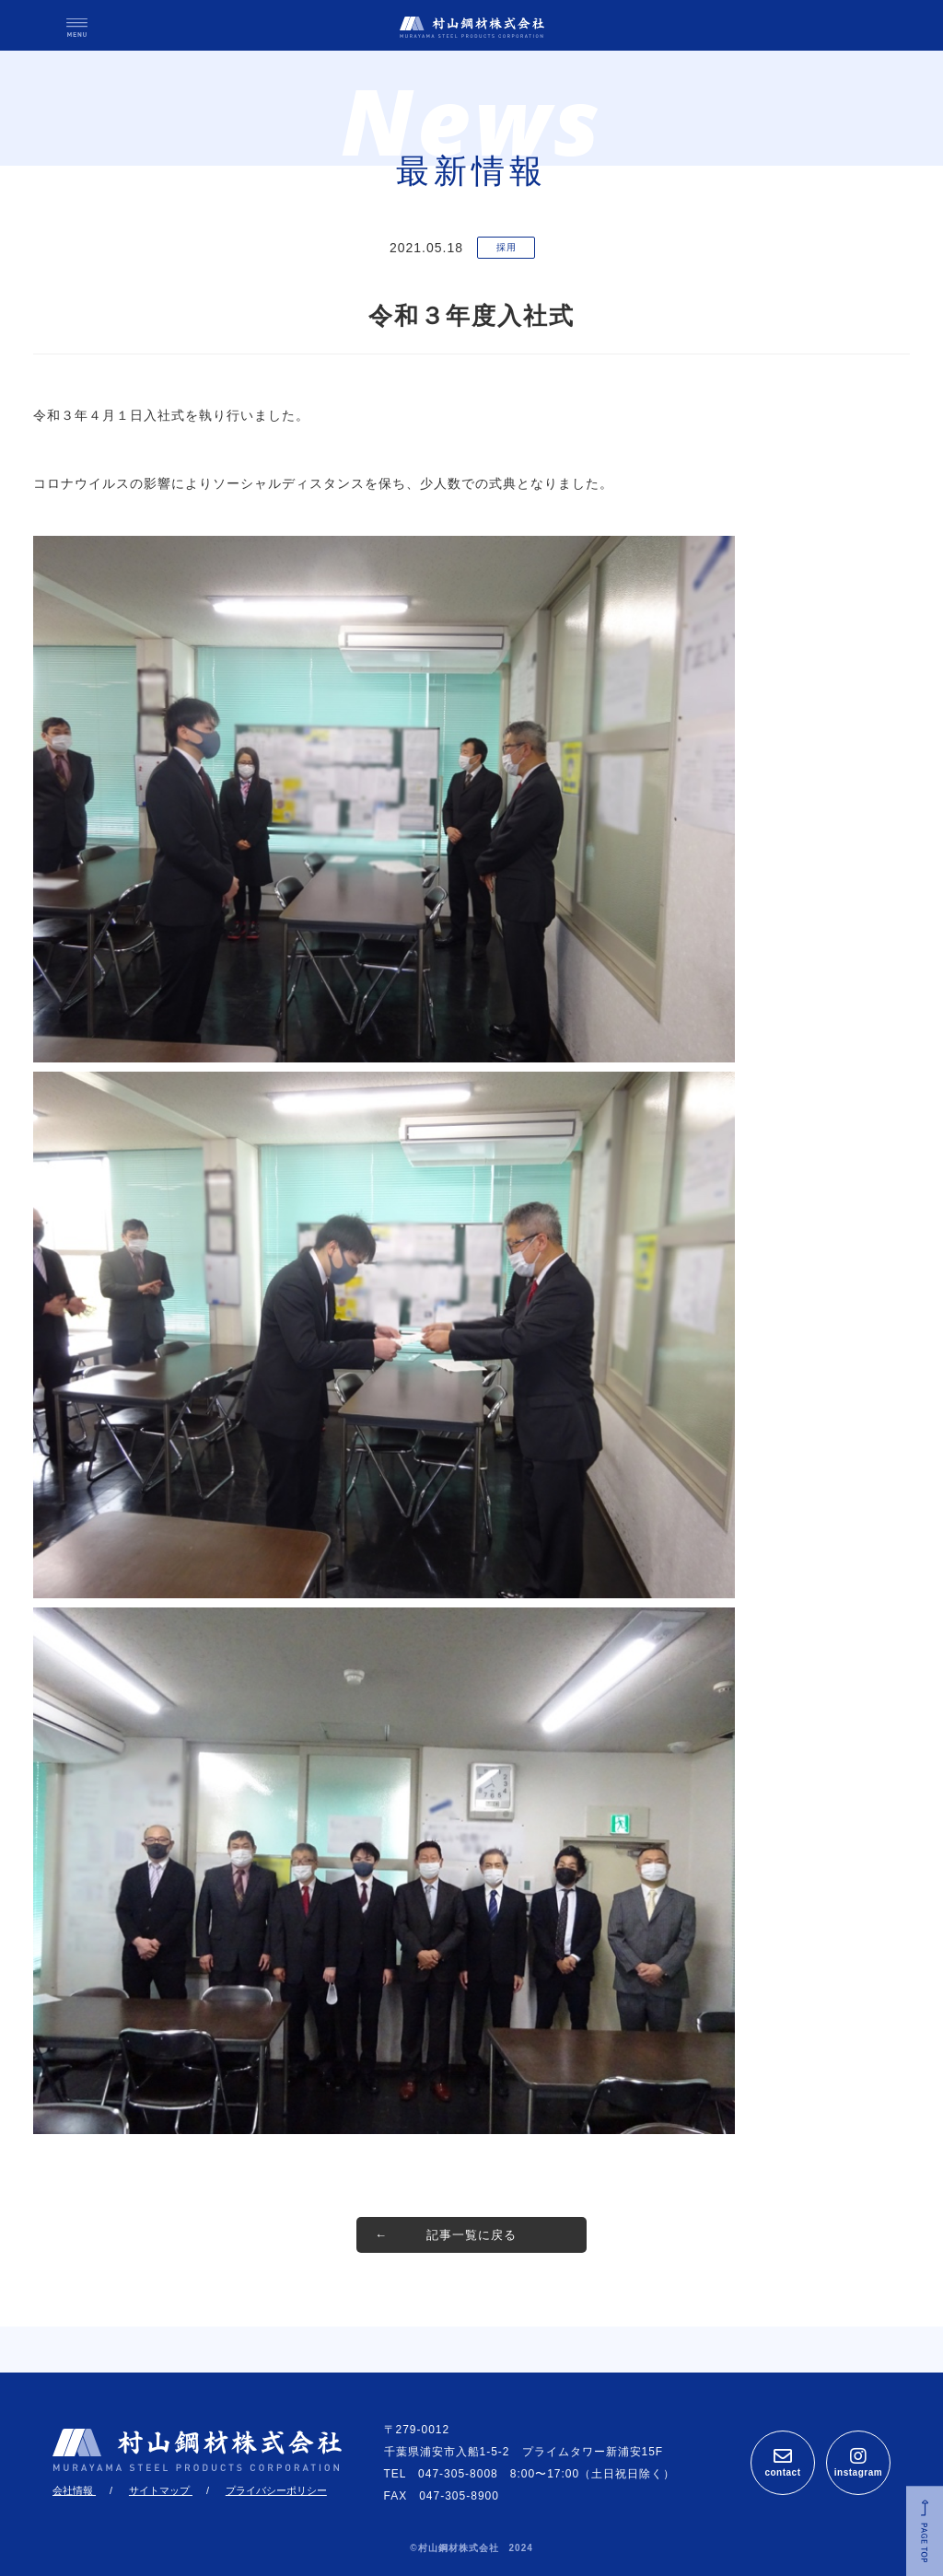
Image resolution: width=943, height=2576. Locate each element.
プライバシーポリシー (276, 2490)
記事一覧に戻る (471, 2235)
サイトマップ (160, 2490)
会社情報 (74, 2490)
